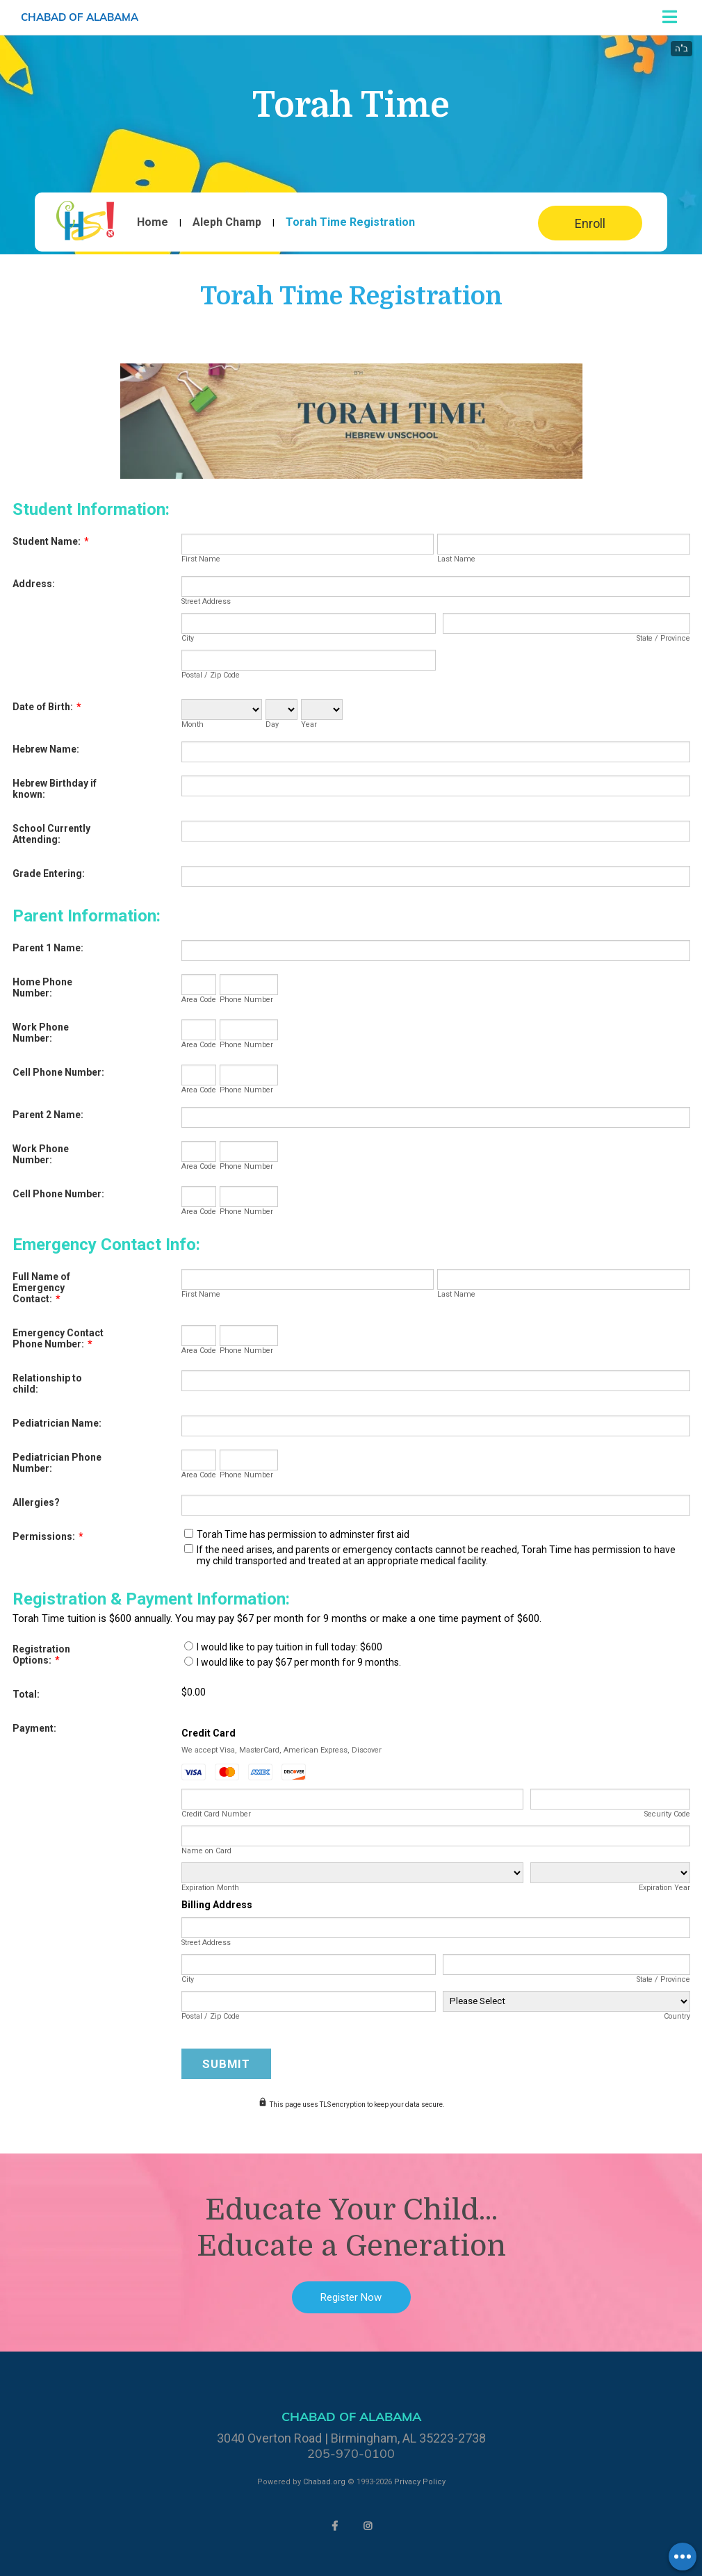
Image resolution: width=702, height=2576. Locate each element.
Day (272, 724)
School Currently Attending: (51, 834)
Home (152, 222)
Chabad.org (324, 2481)
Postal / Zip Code (210, 675)
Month (192, 724)
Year (309, 724)
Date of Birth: (47, 706)
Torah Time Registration (350, 222)
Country (677, 2016)
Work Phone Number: (41, 1033)
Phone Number (246, 999)
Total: (26, 1694)
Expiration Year (664, 1887)
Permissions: (48, 1536)
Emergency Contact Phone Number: (58, 1338)
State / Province (663, 638)
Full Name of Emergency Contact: (41, 1287)
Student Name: (51, 541)
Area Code (198, 999)
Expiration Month (210, 1887)
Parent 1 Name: (48, 947)
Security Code (667, 1814)
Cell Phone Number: (58, 1072)
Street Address (206, 601)
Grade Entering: (49, 873)
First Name (200, 559)
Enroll (590, 223)
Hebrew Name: (46, 749)
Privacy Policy (420, 2481)
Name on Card (206, 1850)
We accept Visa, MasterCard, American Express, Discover (281, 1750)
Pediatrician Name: (57, 1423)
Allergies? (36, 1502)
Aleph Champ (227, 222)
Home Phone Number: (42, 987)
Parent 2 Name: (48, 1114)
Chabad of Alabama (79, 17)
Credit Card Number (216, 1814)
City (187, 638)
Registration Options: (41, 1654)
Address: (34, 583)
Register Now (351, 2297)
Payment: (34, 1728)
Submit (226, 2064)
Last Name (456, 559)
